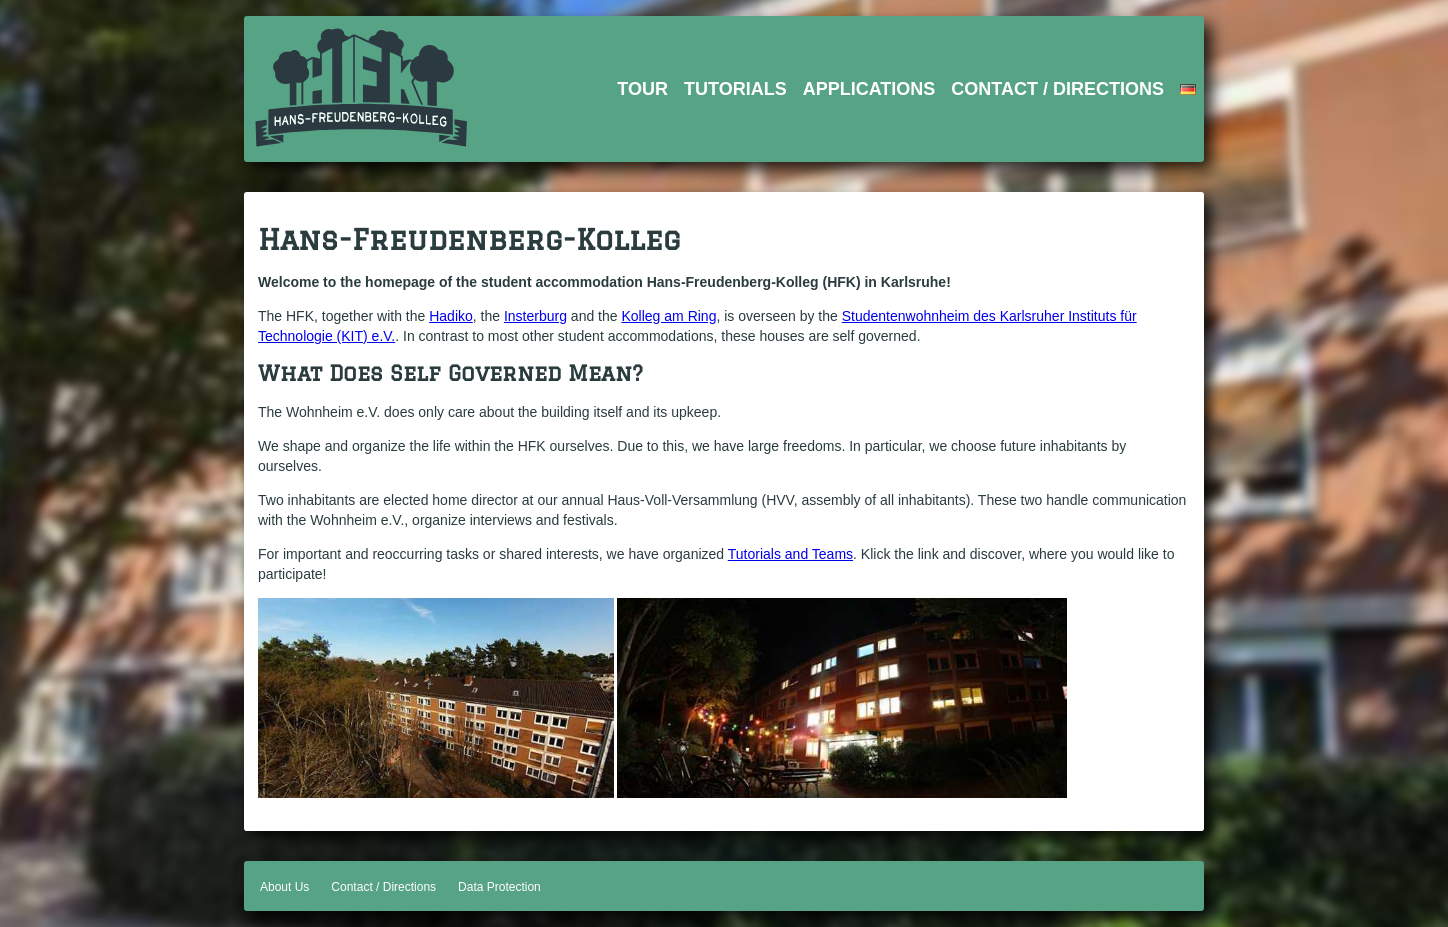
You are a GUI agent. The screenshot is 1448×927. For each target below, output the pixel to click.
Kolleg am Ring (668, 316)
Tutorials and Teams (790, 554)
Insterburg (535, 316)
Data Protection (499, 887)
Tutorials (735, 89)
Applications (869, 89)
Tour (642, 89)
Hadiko (451, 316)
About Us (284, 887)
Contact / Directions (1057, 89)
